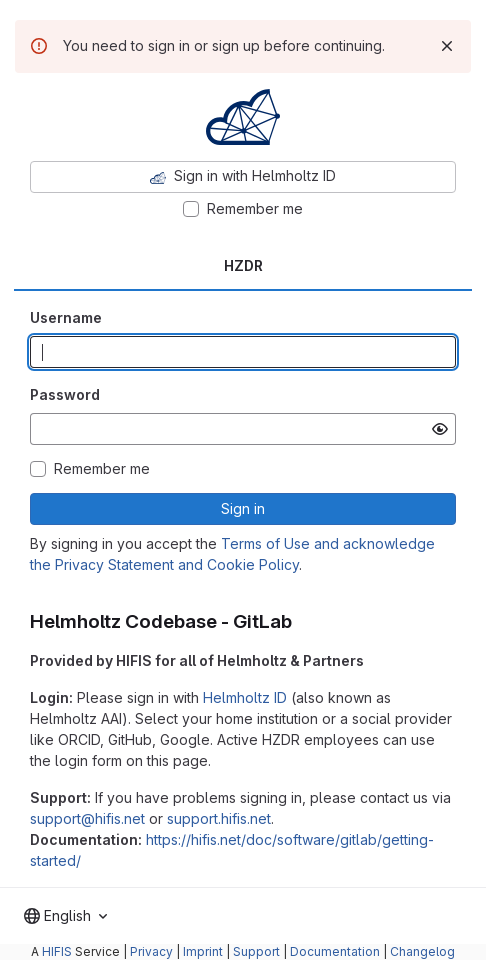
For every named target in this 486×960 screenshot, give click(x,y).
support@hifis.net (87, 818)
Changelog (422, 951)
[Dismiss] (447, 46)
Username (66, 317)
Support (256, 951)
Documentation (335, 951)
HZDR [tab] (243, 265)
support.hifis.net (219, 818)
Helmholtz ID (245, 697)
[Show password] (440, 429)
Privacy (151, 951)
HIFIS (57, 951)
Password (65, 394)
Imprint (203, 951)
